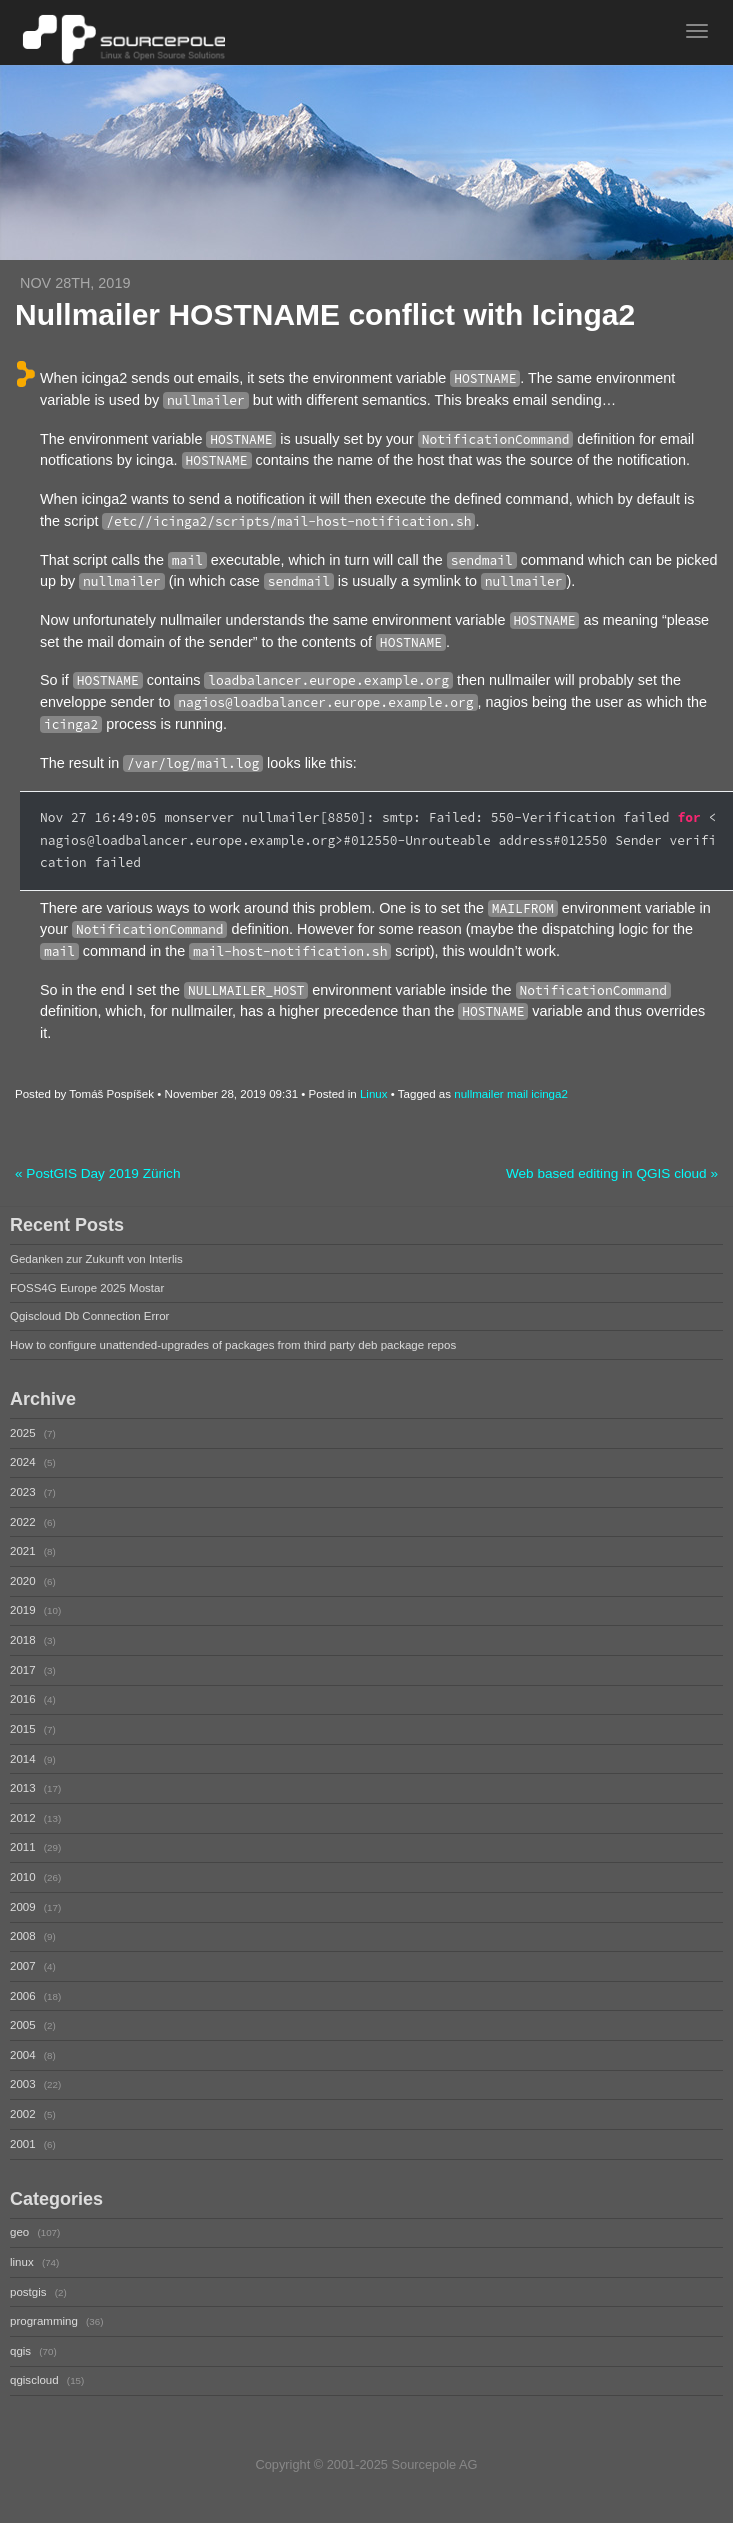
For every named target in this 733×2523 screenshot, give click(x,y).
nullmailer (478, 1094)
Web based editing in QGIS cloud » (612, 1173)
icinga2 (549, 1094)
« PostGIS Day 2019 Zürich (97, 1173)
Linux (374, 1094)
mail (517, 1094)
